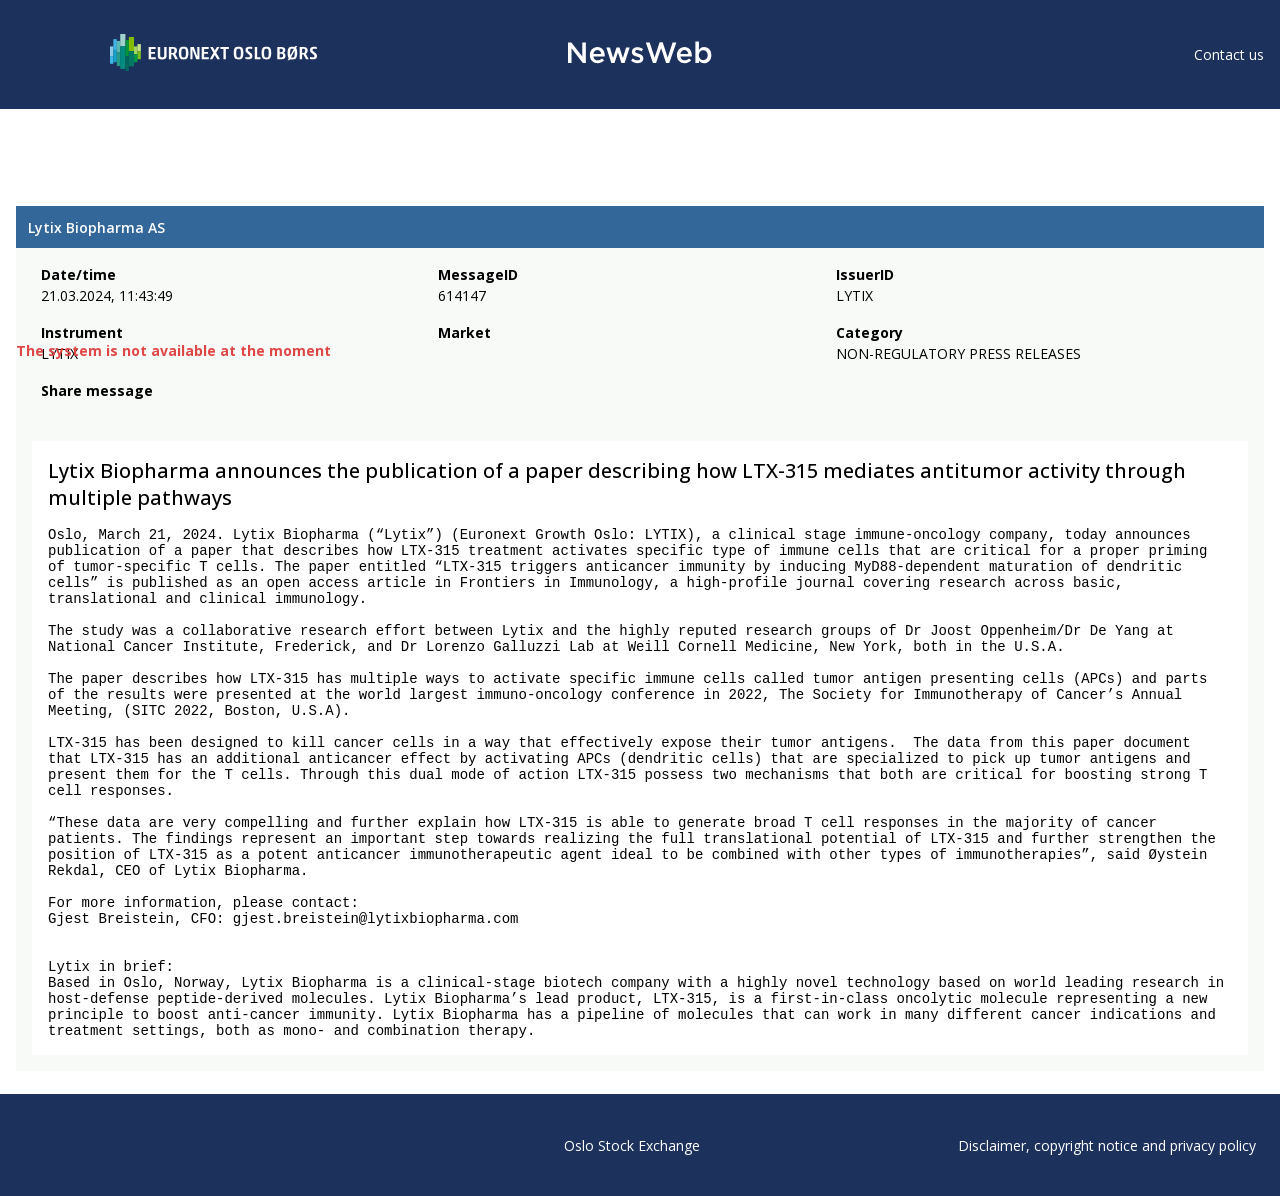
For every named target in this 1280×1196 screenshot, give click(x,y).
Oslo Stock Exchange (632, 1145)
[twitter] (84, 418)
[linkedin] (121, 418)
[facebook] (52, 418)
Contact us (1229, 54)
